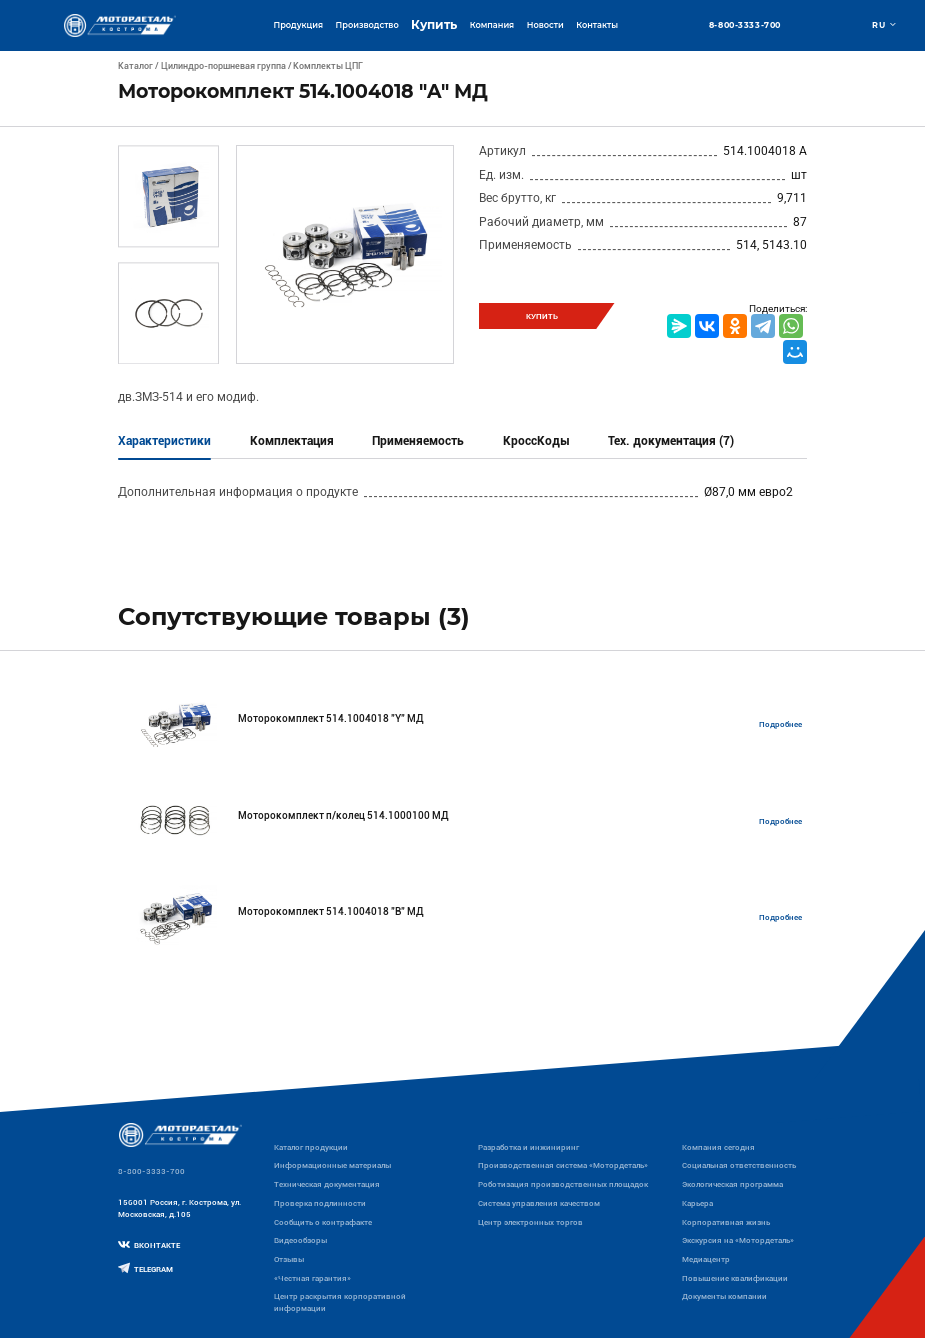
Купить (434, 25)
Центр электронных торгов (530, 1222)
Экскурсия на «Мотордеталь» (738, 1240)
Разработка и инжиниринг (528, 1147)
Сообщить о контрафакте (323, 1222)
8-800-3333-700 (745, 25)
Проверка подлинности (320, 1203)
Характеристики (164, 441)
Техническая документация (327, 1184)
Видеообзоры (300, 1240)
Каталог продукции (311, 1147)
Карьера (697, 1203)
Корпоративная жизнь (726, 1222)
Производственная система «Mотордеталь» (563, 1165)
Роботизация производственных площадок (563, 1184)
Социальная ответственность (739, 1165)
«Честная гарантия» (312, 1278)
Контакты (597, 25)
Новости (545, 25)
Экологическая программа (732, 1184)
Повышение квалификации (735, 1278)
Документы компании (724, 1296)
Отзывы (289, 1259)
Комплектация (292, 441)
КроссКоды (536, 441)
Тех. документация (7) (671, 441)
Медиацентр (706, 1259)
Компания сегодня (718, 1147)
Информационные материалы (332, 1165)
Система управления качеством (539, 1203)
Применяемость (418, 441)
